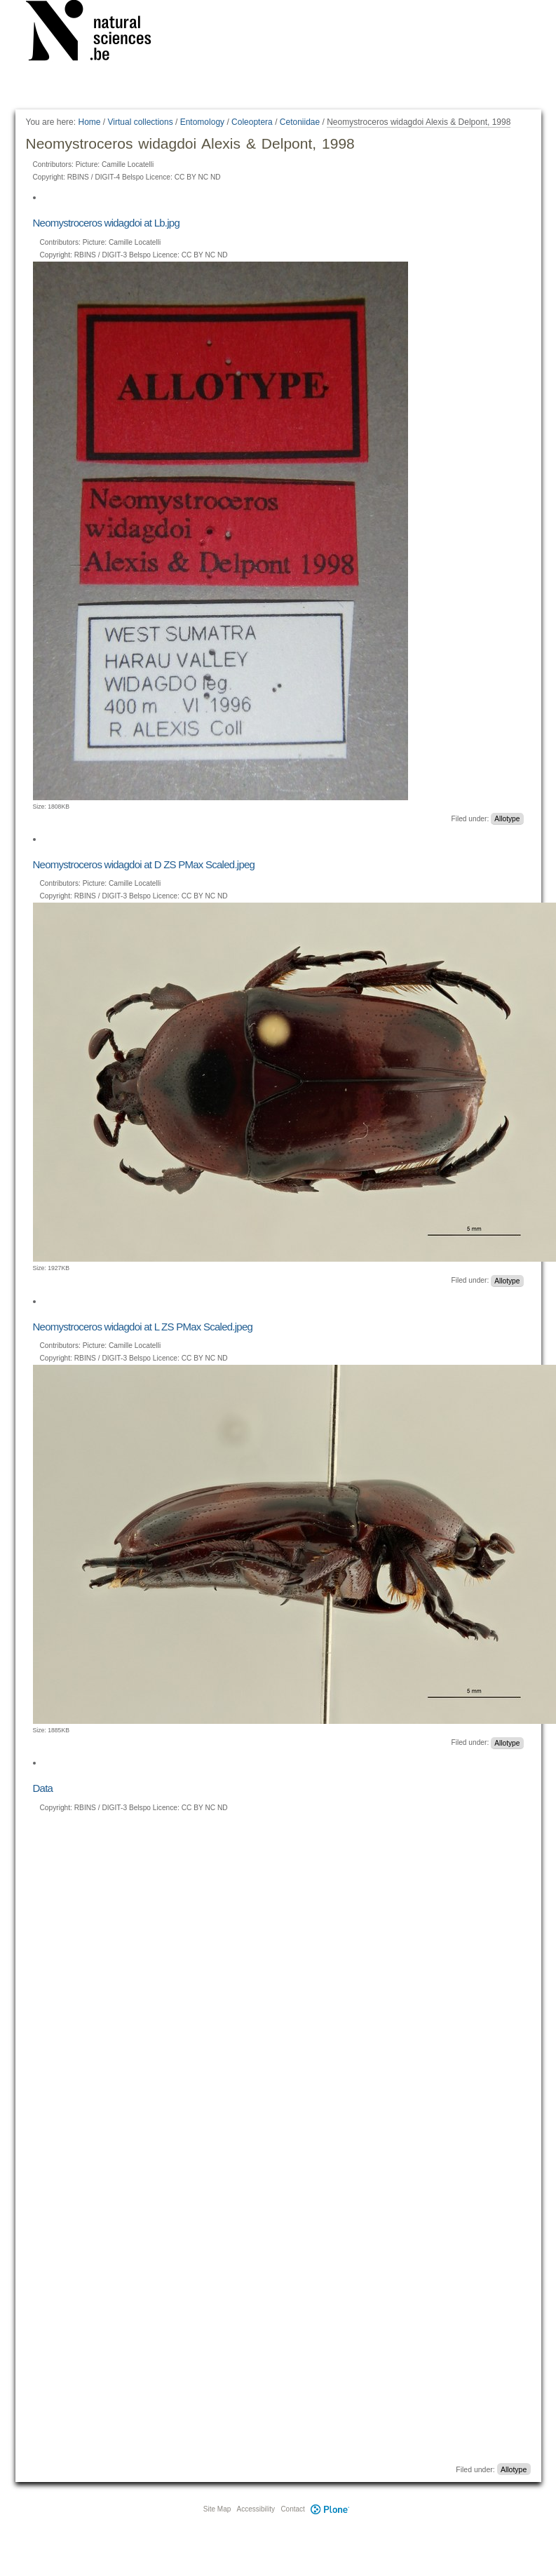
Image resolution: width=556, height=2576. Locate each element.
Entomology (202, 122)
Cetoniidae (300, 122)
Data (43, 1788)
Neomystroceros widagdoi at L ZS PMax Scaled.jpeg (143, 1327)
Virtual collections (140, 122)
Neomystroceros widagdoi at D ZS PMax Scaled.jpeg (144, 864)
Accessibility (256, 2509)
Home (89, 122)
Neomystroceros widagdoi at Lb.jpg (106, 223)
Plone (330, 2509)
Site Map (217, 2509)
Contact (292, 2509)
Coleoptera (252, 122)
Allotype (507, 819)
